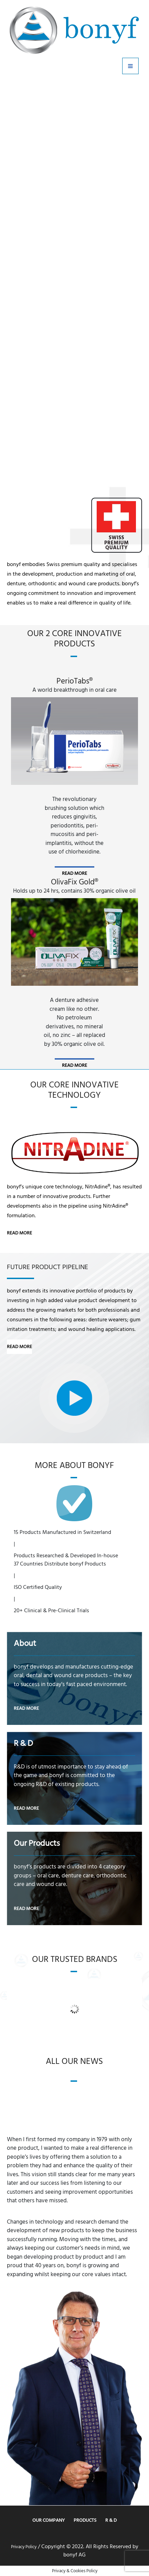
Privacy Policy (23, 2547)
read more (74, 873)
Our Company (48, 2520)
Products (85, 2520)
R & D (111, 2520)
